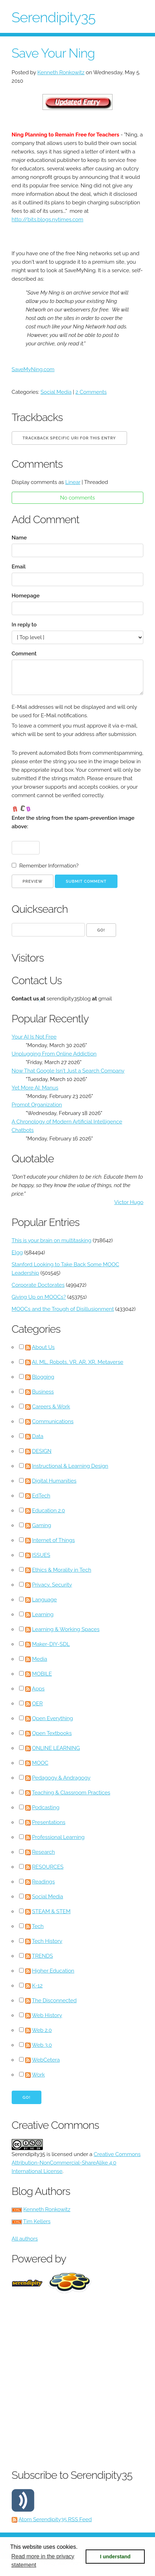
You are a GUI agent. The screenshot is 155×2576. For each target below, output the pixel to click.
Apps (38, 1689)
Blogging (43, 1377)
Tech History (47, 1941)
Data (38, 1436)
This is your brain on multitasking (51, 1240)
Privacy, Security (52, 1585)
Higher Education (53, 1971)
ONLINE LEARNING (56, 1748)
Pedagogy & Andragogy (61, 1778)
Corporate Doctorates (38, 1285)
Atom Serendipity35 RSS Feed (55, 2519)
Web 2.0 (42, 2030)
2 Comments (91, 392)
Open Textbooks (52, 1733)
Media (39, 1659)
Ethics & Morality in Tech (61, 1570)
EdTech (41, 1496)
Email (19, 566)
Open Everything (52, 1718)
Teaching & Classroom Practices (71, 1792)
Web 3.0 (42, 2045)
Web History (47, 2015)
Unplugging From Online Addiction (54, 1054)
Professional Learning (58, 1837)
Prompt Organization (37, 1105)
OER (37, 1703)
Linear (72, 482)
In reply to (24, 624)
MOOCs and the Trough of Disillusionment (63, 1309)
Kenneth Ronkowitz (61, 72)
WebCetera (46, 2060)
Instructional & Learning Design (70, 1466)
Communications (53, 1421)
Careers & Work (51, 1406)
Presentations (48, 1822)
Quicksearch (40, 909)
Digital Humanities (54, 1481)
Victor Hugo (128, 1202)
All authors (25, 2239)
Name (19, 538)
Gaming (41, 1525)
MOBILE (42, 1674)
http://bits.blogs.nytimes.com (48, 219)
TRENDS (42, 1956)
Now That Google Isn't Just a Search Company (68, 1071)
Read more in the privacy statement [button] (42, 2560)
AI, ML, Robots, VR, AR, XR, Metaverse (77, 1362)
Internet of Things (53, 1540)
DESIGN (42, 1451)
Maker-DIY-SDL (51, 1644)
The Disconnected (54, 2000)
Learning (43, 1614)
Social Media (55, 392)
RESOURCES (48, 1867)
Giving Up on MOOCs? (39, 1297)
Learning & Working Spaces (66, 1629)
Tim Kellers (37, 2221)
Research (43, 1852)
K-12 (37, 1985)
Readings (43, 1882)
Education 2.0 (48, 1510)
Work (38, 2075)
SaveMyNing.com (33, 369)
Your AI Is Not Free (34, 1037)
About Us (43, 1347)
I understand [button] (115, 2556)
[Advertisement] (77, 2379)
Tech (38, 1926)
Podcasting (45, 1807)
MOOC (40, 1763)
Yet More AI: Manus (35, 1088)
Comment (24, 653)
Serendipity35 (54, 17)
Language (44, 1599)
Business (43, 1392)
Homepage (26, 595)
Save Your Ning (53, 53)
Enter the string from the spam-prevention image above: (73, 822)
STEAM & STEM (51, 1911)
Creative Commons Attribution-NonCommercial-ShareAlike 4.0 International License (76, 2162)
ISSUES (41, 1555)
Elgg (17, 1252)
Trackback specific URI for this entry (69, 438)
